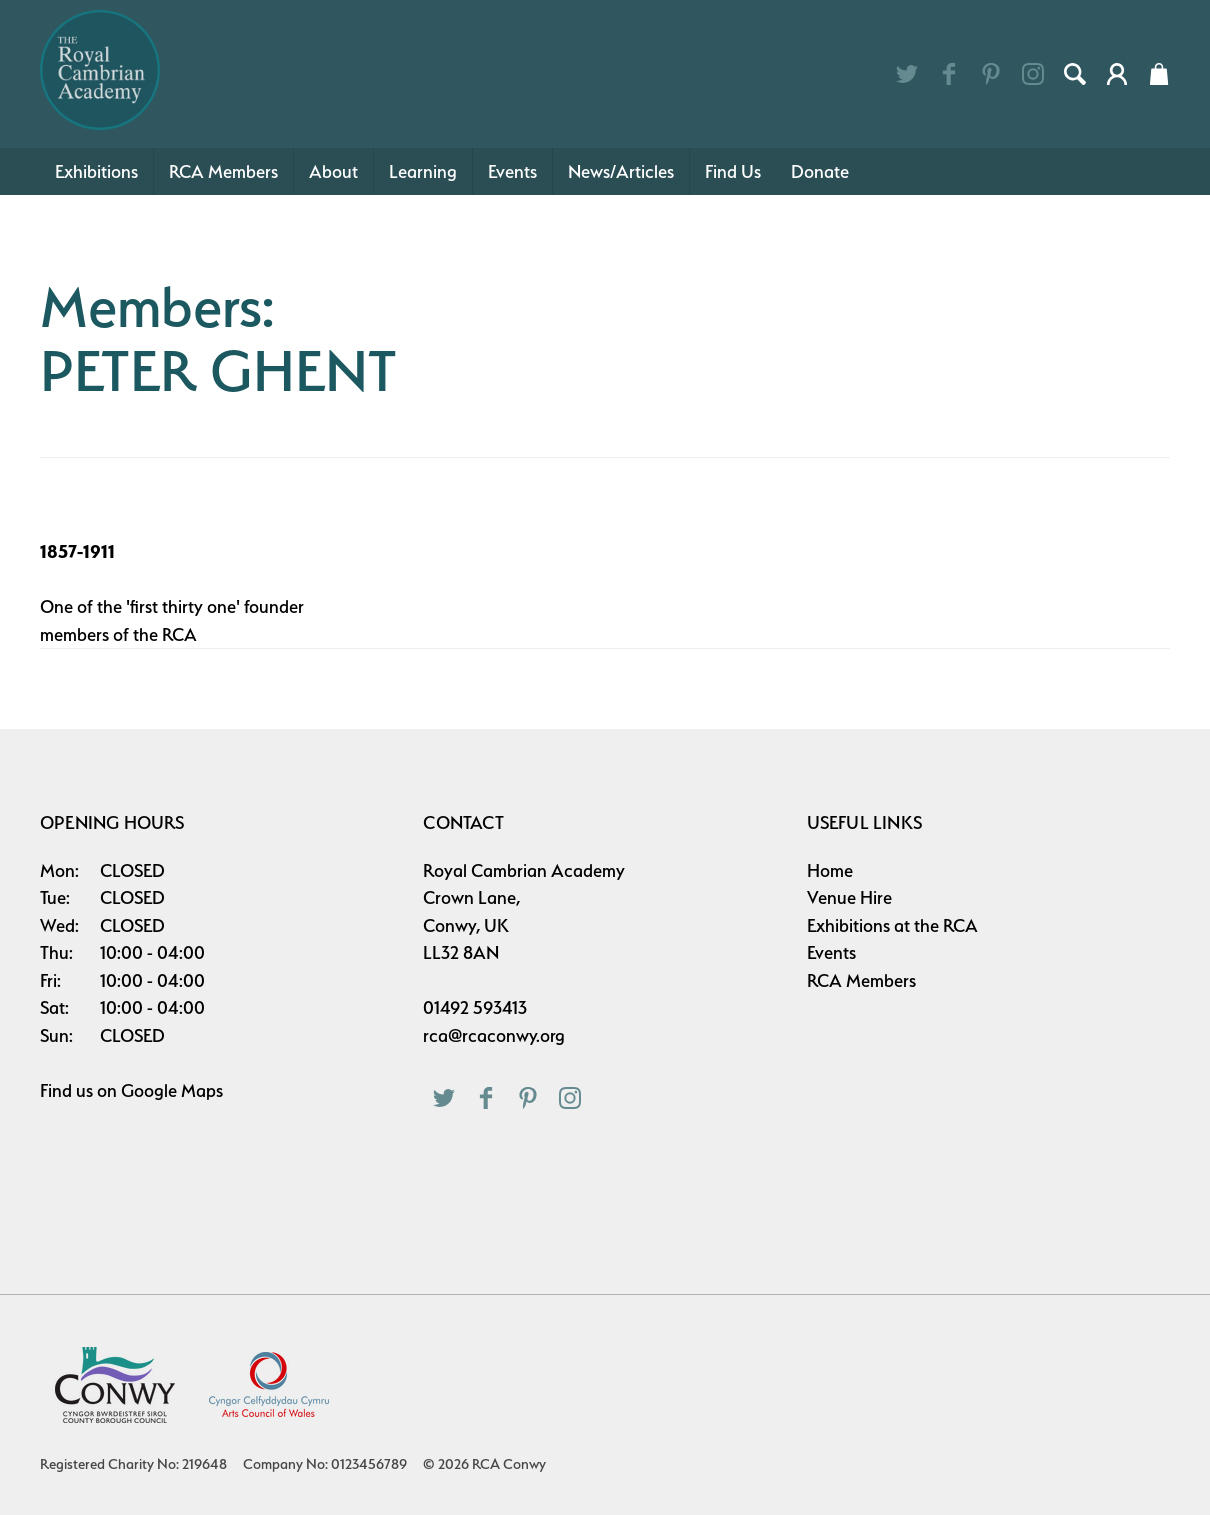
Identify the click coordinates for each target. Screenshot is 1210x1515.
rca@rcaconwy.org (494, 1035)
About (333, 171)
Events (512, 171)
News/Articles (621, 171)
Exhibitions (96, 171)
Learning (423, 171)
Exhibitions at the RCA (892, 925)
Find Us (733, 171)
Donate (820, 171)
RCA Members (223, 171)
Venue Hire (849, 897)
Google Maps (172, 1090)
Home (830, 870)
